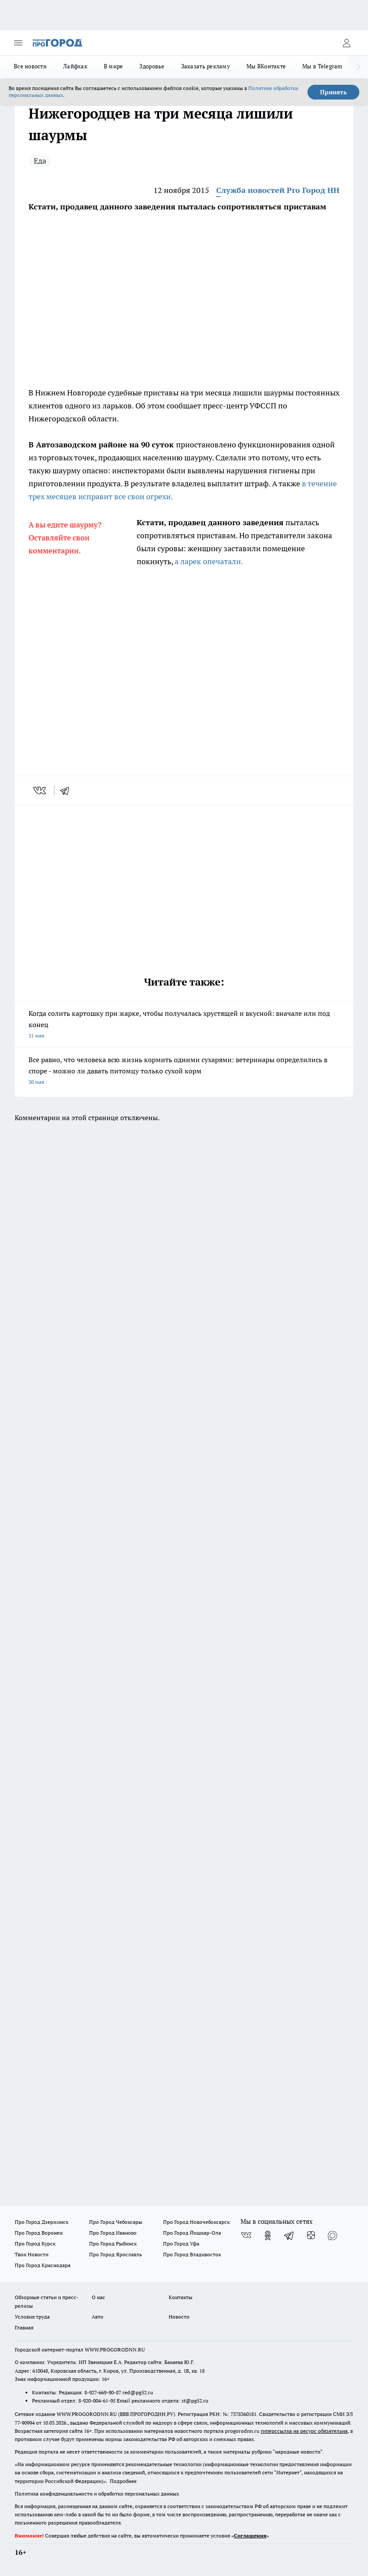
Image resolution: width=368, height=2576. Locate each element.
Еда (40, 161)
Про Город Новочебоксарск (196, 2222)
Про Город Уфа (181, 2243)
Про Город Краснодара (42, 2265)
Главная (24, 2327)
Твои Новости (31, 2254)
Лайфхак (75, 66)
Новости (179, 2316)
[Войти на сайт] (346, 42)
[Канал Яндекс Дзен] (311, 2235)
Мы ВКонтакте (266, 66)
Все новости (30, 66)
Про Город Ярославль (115, 2254)
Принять (333, 92)
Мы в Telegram (322, 66)
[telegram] (67, 790)
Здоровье (151, 66)
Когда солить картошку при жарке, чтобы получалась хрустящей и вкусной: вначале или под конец (184, 1025)
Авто (97, 2316)
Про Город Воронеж (39, 2232)
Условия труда (32, 2316)
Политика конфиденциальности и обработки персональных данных (97, 2493)
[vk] (40, 790)
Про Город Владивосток (192, 2254)
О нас (98, 2297)
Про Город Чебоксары (115, 2222)
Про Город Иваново (113, 2232)
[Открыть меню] (18, 42)
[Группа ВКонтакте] (246, 2235)
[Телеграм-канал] (289, 2235)
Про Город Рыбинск (113, 2243)
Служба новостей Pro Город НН (277, 190)
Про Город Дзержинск (41, 2222)
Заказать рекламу (205, 66)
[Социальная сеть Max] (332, 2235)
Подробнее (123, 2481)
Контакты (180, 2297)
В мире (113, 66)
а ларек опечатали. (208, 561)
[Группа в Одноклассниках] (267, 2235)
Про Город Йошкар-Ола (192, 2232)
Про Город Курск (35, 2243)
